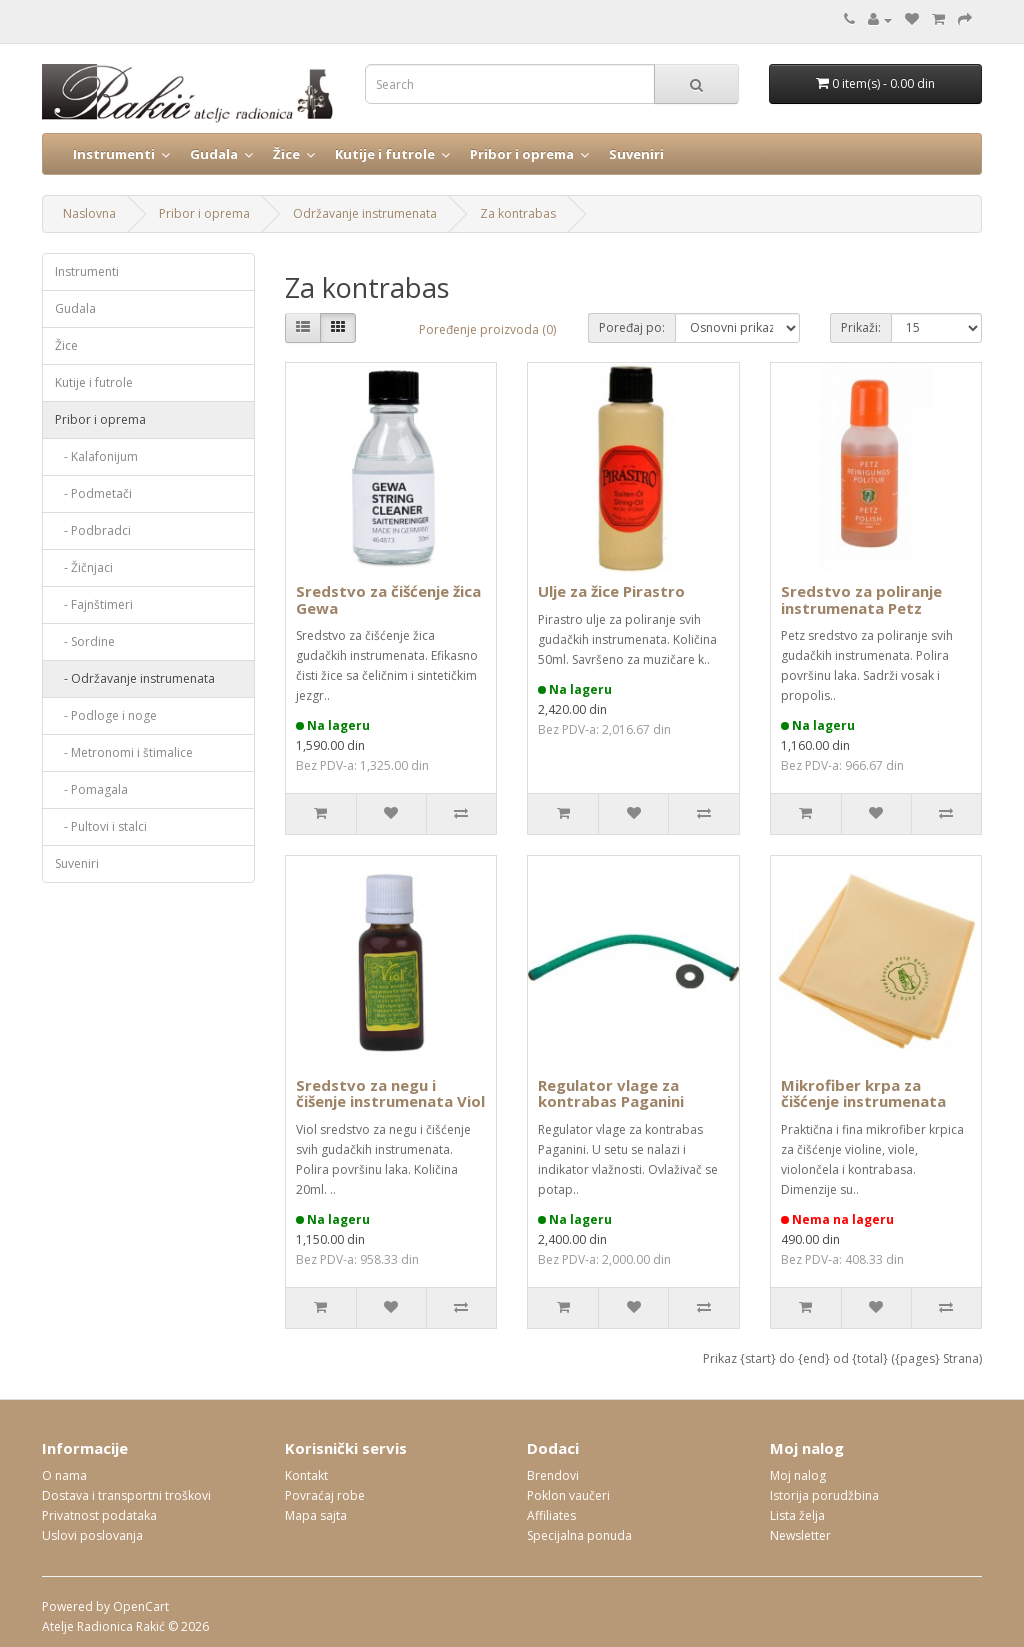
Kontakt (306, 1475)
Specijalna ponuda (579, 1535)
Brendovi (553, 1475)
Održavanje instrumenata (365, 213)
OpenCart (141, 1606)
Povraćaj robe (325, 1495)
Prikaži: (861, 327)
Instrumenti (114, 154)
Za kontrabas (518, 213)
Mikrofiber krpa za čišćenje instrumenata (863, 1093)
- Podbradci (93, 530)
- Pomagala (91, 789)
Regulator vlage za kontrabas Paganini (611, 1093)
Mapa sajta (316, 1515)
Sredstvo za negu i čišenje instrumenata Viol (390, 1093)
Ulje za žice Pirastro (611, 591)
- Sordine (85, 641)
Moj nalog (798, 1475)
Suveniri (636, 154)
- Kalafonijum (96, 456)
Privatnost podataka (99, 1515)
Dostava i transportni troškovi (126, 1495)
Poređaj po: (632, 327)
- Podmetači (93, 493)
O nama (64, 1475)
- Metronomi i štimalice (124, 752)
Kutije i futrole (385, 154)
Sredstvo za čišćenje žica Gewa (388, 599)
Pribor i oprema (522, 154)
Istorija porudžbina (824, 1495)
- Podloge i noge (106, 715)
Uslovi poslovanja (92, 1535)
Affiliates (551, 1515)
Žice (286, 154)
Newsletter (800, 1535)
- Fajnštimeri (94, 604)
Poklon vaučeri (568, 1495)
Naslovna (89, 213)
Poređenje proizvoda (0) (487, 329)
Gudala (214, 154)
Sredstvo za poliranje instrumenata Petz (861, 599)
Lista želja (797, 1515)
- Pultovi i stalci (101, 826)
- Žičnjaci (84, 567)
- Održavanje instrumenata (135, 678)
